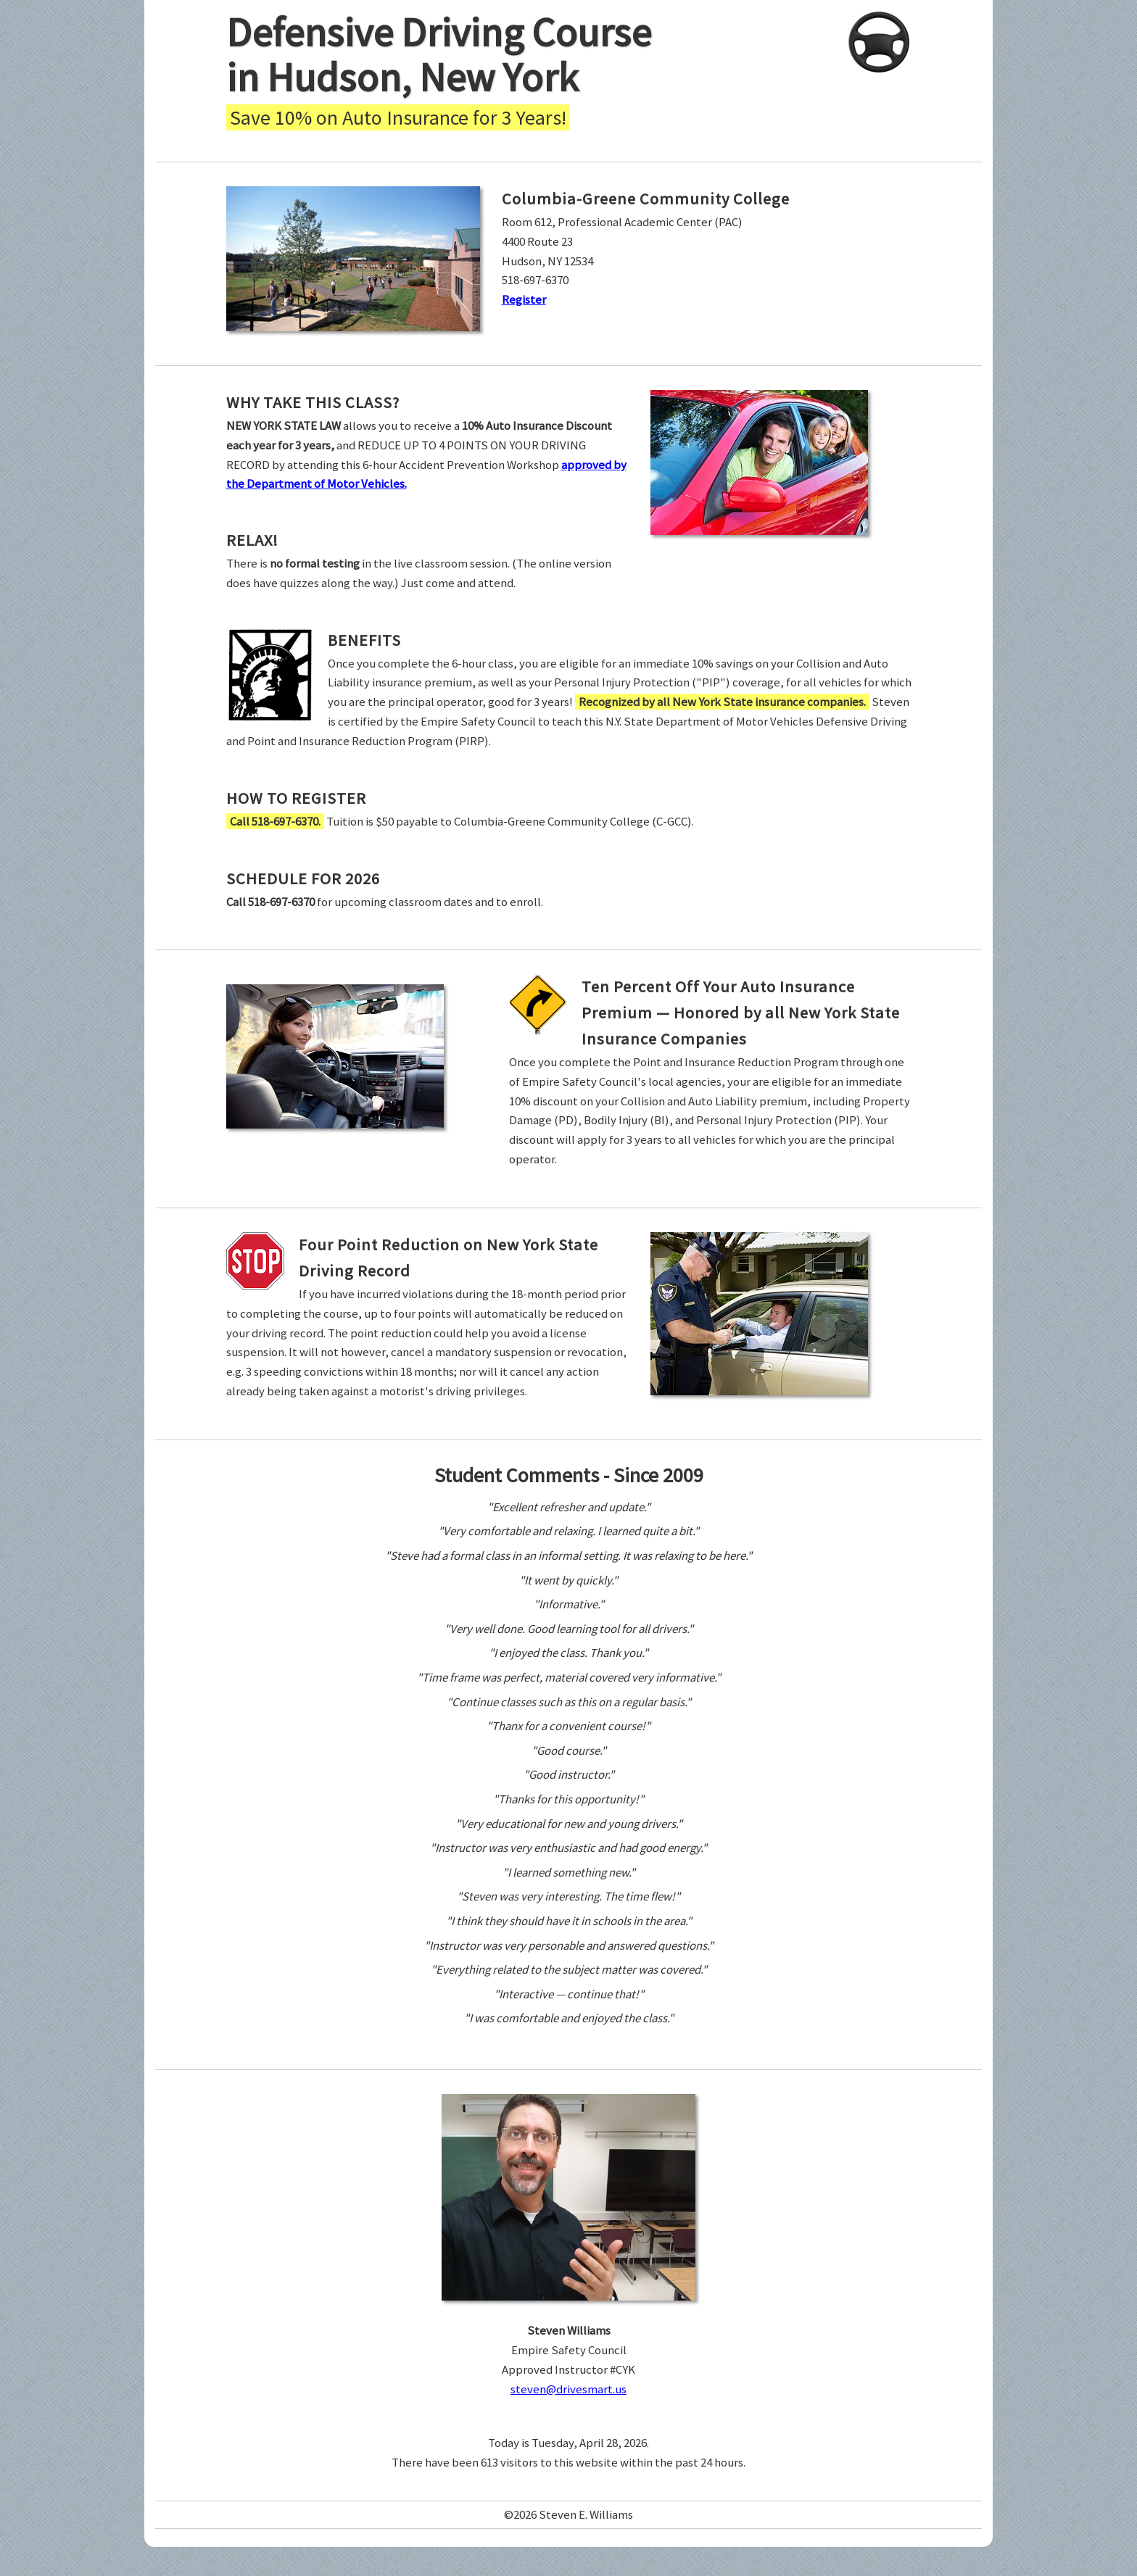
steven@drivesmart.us (568, 2389)
